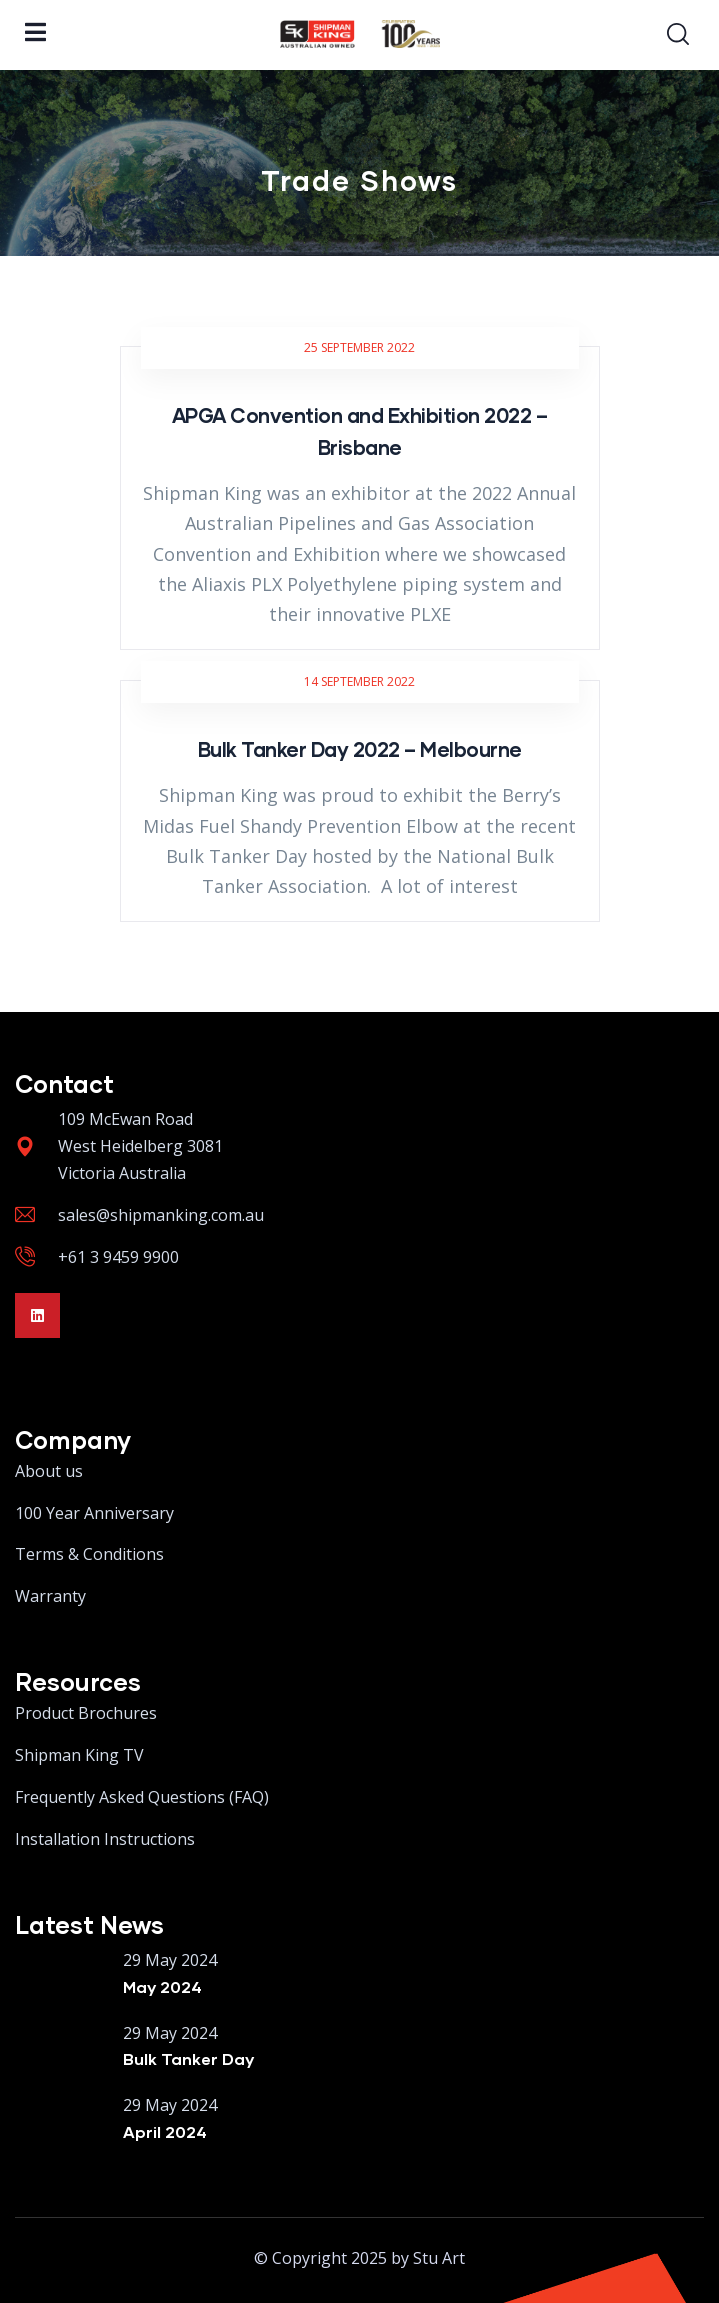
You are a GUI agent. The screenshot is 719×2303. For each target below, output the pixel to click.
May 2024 (162, 1986)
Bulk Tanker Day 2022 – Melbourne (360, 749)
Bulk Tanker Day (188, 2058)
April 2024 (165, 2131)
